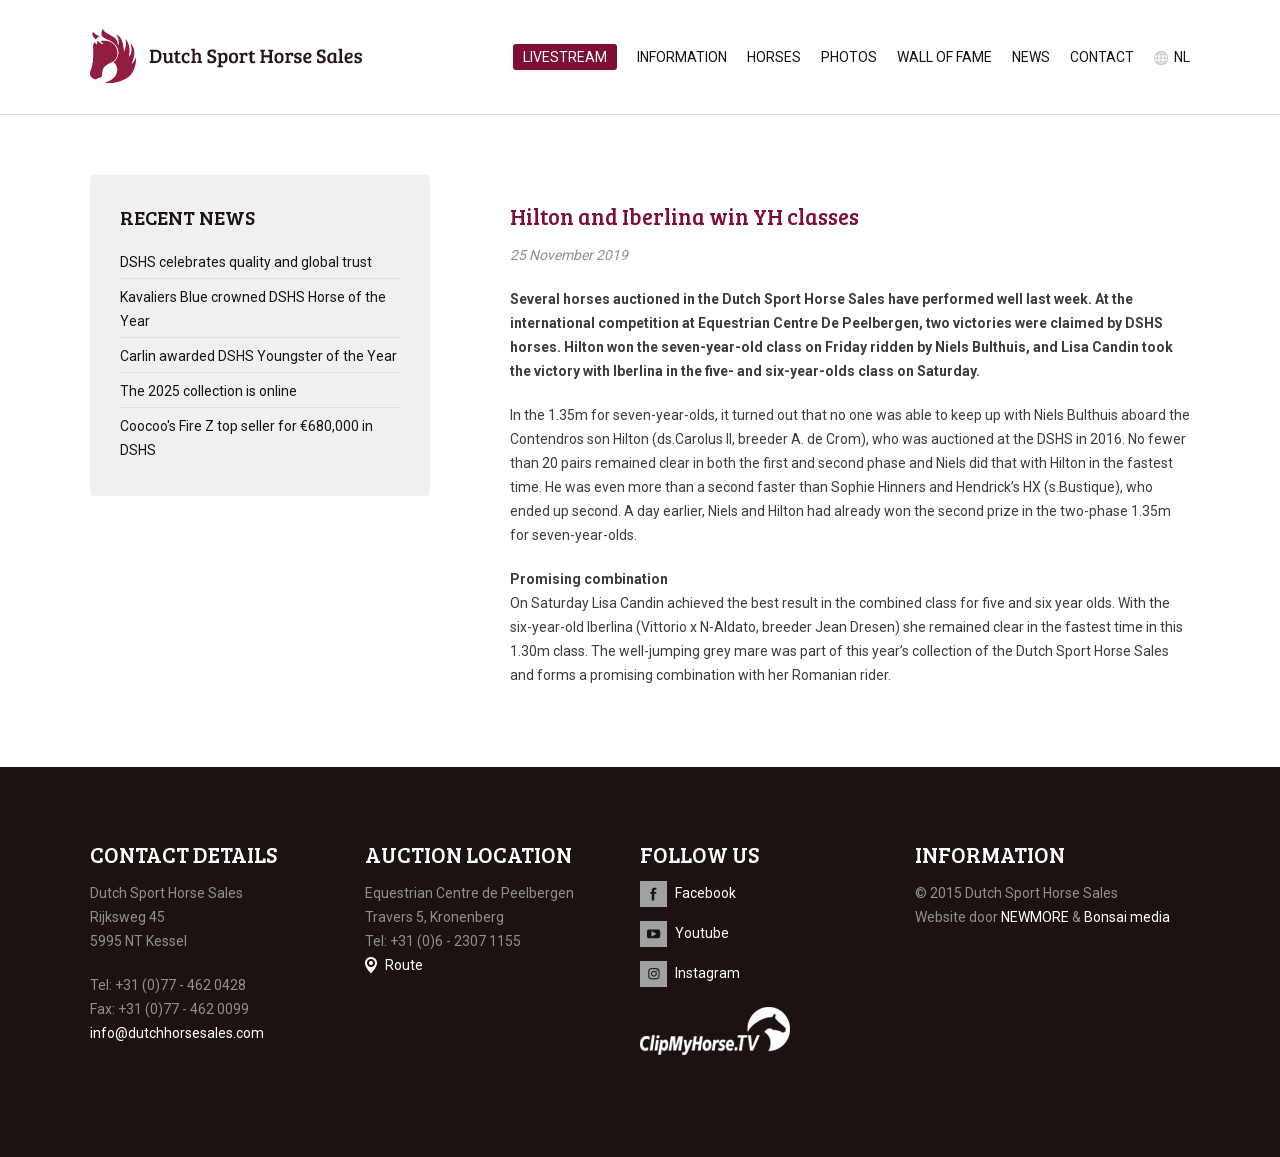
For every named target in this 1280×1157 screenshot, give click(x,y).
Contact (1102, 57)
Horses (774, 57)
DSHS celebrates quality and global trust (246, 262)
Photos (849, 57)
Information (682, 57)
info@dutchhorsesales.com (177, 1033)
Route (404, 965)
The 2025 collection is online (208, 391)
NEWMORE (1035, 917)
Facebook (705, 893)
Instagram (707, 973)
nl (1182, 57)
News (1031, 57)
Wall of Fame (944, 57)
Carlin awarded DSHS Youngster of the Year (258, 356)
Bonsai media (1127, 917)
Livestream (565, 57)
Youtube (702, 933)
